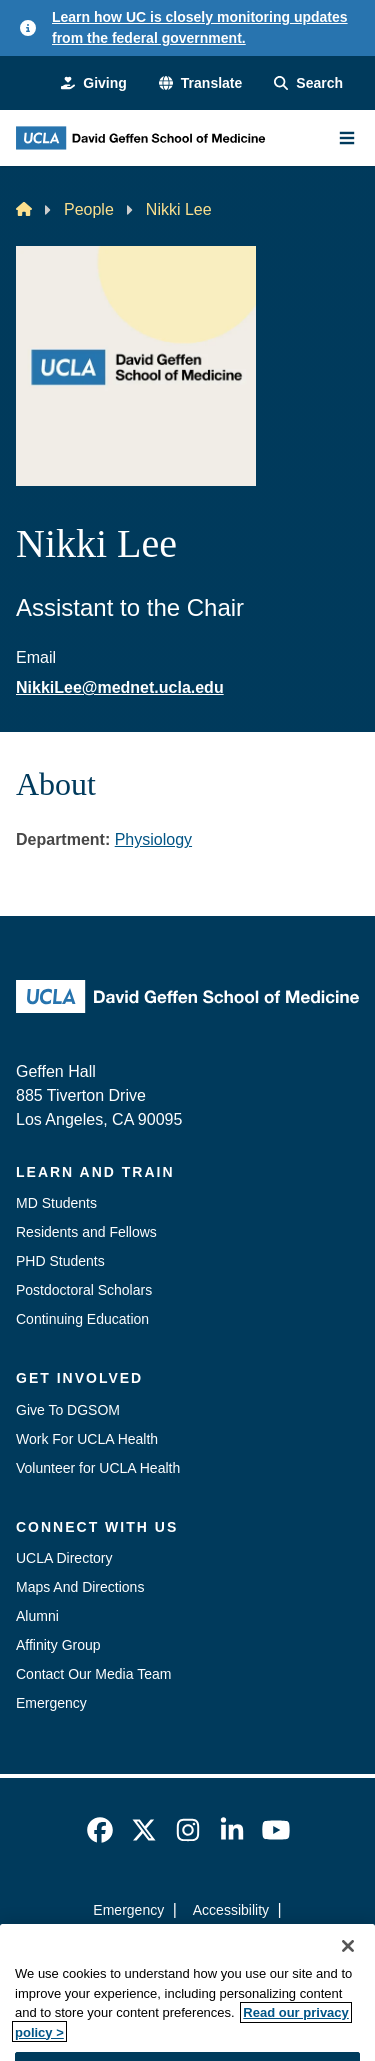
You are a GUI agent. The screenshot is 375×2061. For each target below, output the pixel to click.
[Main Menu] (347, 138)
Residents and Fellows (86, 1232)
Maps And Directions (80, 1587)
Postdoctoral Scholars (84, 1290)
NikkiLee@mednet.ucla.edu (120, 687)
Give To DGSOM (68, 1410)
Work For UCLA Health (87, 1439)
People (89, 209)
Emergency (51, 1703)
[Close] (348, 1974)
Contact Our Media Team (93, 1674)
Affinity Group (58, 1645)
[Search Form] (308, 83)
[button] (200, 83)
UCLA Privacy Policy (181, 1946)
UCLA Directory (64, 1558)
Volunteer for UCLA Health (98, 1468)
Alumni (37, 1616)
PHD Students (60, 1261)
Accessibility (231, 1910)
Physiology (153, 839)
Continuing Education (82, 1319)
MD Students (56, 1203)
